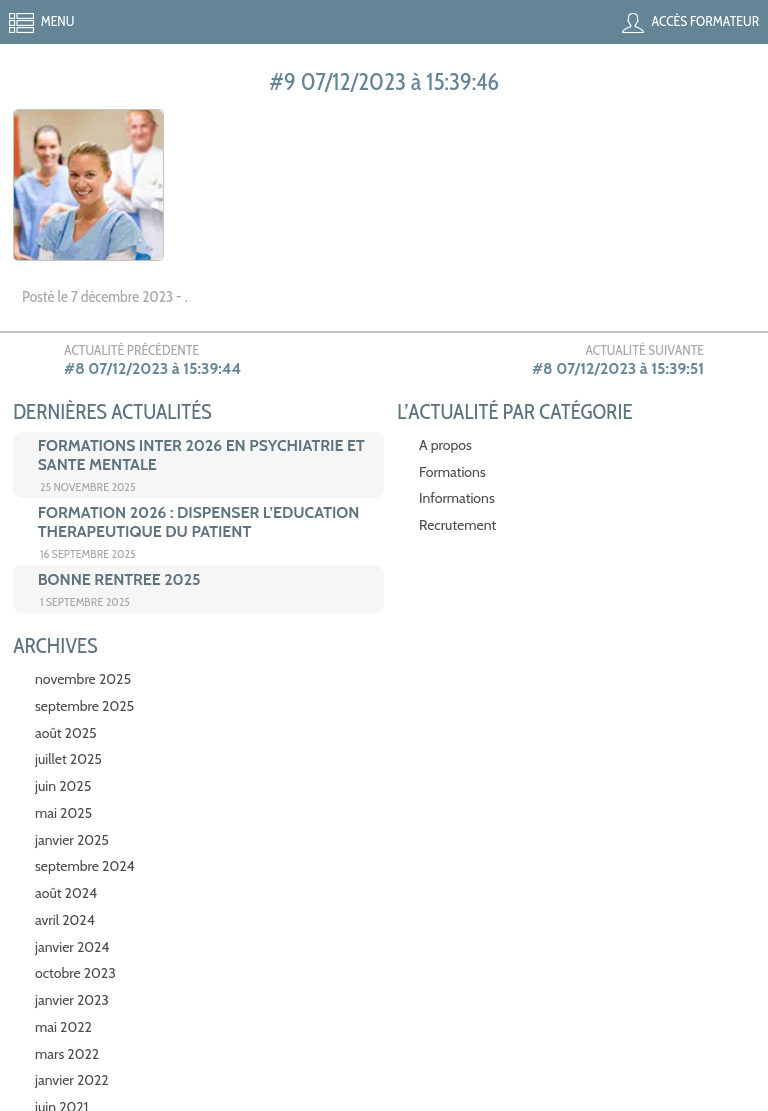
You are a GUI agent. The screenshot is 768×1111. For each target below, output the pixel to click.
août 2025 (66, 733)
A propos (445, 445)
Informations (457, 498)
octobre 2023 (75, 973)
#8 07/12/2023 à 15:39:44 (152, 368)
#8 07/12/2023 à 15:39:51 (618, 368)
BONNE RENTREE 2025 (119, 579)
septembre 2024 (85, 866)
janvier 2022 (72, 1080)
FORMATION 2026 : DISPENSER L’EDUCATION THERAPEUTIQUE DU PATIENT (199, 522)
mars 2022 (67, 1054)
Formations (452, 472)
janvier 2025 (72, 840)
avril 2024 (65, 920)
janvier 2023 (72, 1000)
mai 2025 (63, 813)
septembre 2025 (84, 706)
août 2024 (66, 893)
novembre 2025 (83, 679)
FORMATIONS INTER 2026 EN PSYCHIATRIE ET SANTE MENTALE (201, 455)
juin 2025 (63, 786)
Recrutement (457, 525)
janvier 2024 (72, 947)
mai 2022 (63, 1027)
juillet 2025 (68, 759)
